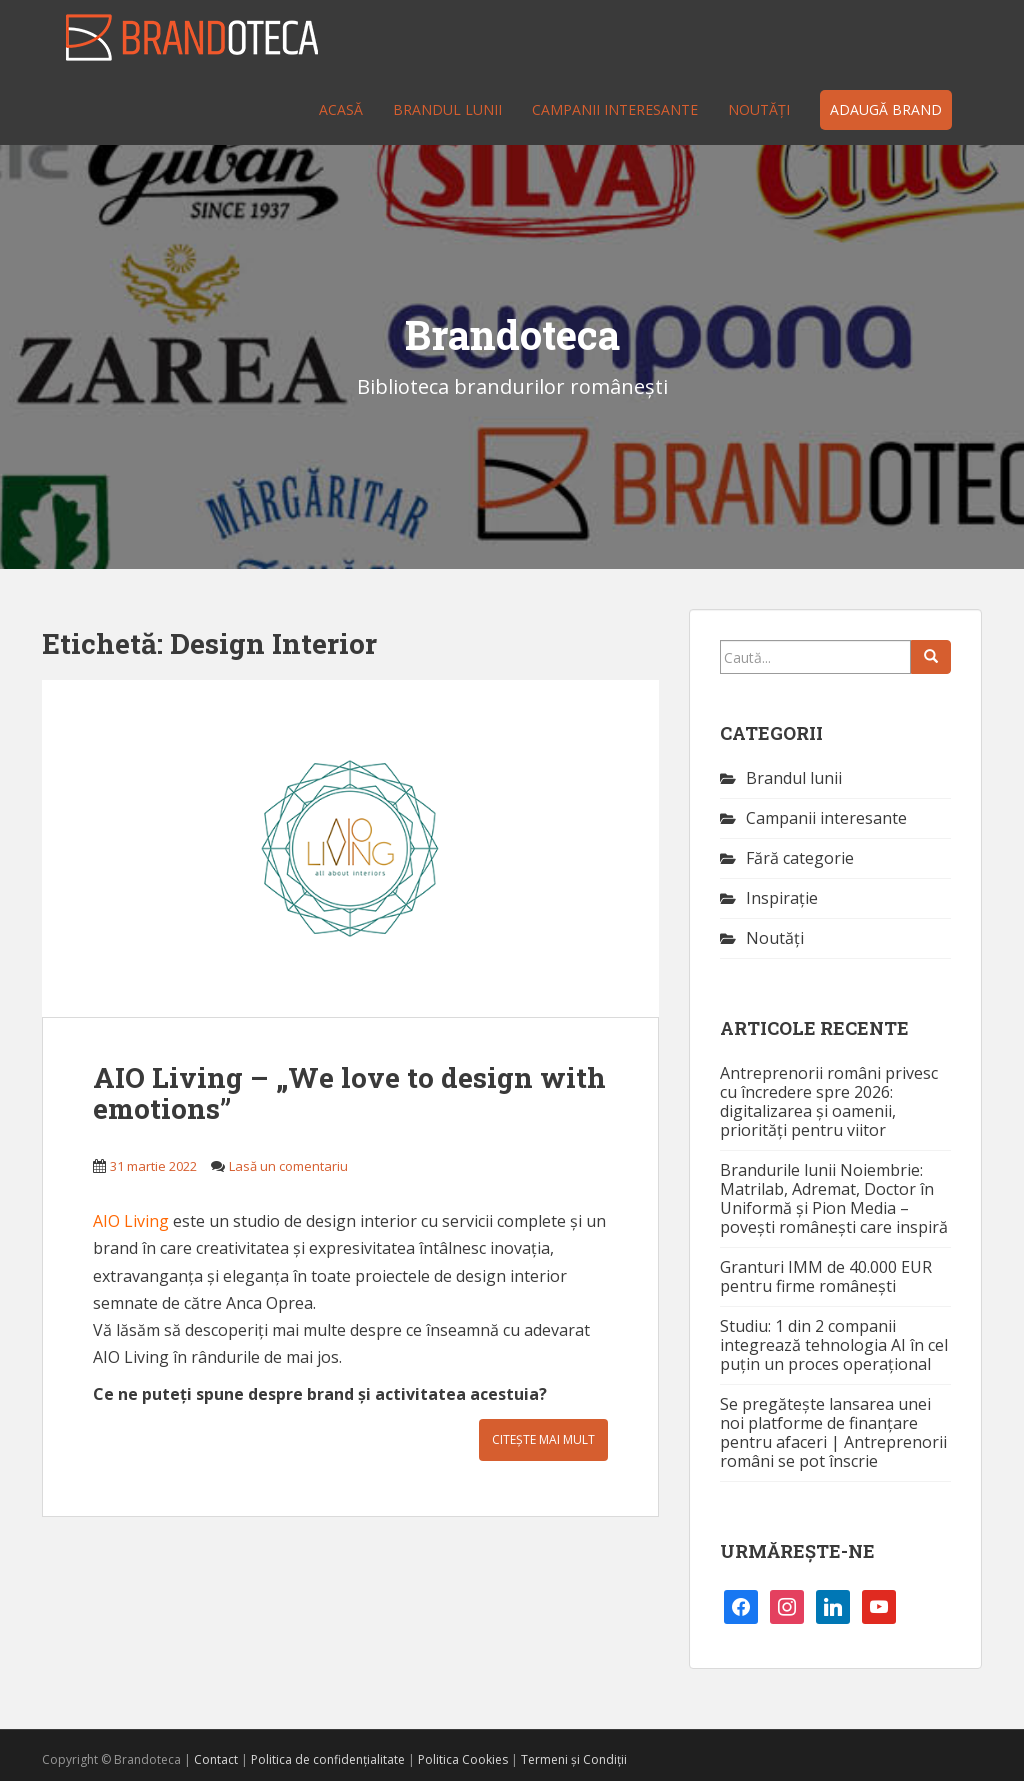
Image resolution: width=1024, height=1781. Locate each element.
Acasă (341, 109)
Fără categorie (800, 858)
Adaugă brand (886, 109)
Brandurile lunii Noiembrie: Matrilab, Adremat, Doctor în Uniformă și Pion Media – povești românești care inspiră (834, 1198)
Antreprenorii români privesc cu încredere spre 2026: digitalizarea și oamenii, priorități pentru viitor (829, 1101)
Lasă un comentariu (288, 1166)
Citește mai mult (543, 1439)
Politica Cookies (463, 1759)
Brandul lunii (447, 109)
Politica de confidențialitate (328, 1759)
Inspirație (782, 898)
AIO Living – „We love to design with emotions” (349, 1093)
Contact (216, 1759)
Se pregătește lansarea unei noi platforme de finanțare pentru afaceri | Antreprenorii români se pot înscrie (833, 1432)
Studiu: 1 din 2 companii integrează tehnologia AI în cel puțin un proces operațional (834, 1345)
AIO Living (131, 1221)
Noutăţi (759, 109)
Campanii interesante (615, 109)
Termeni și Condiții (574, 1759)
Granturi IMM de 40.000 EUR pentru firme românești (826, 1276)
